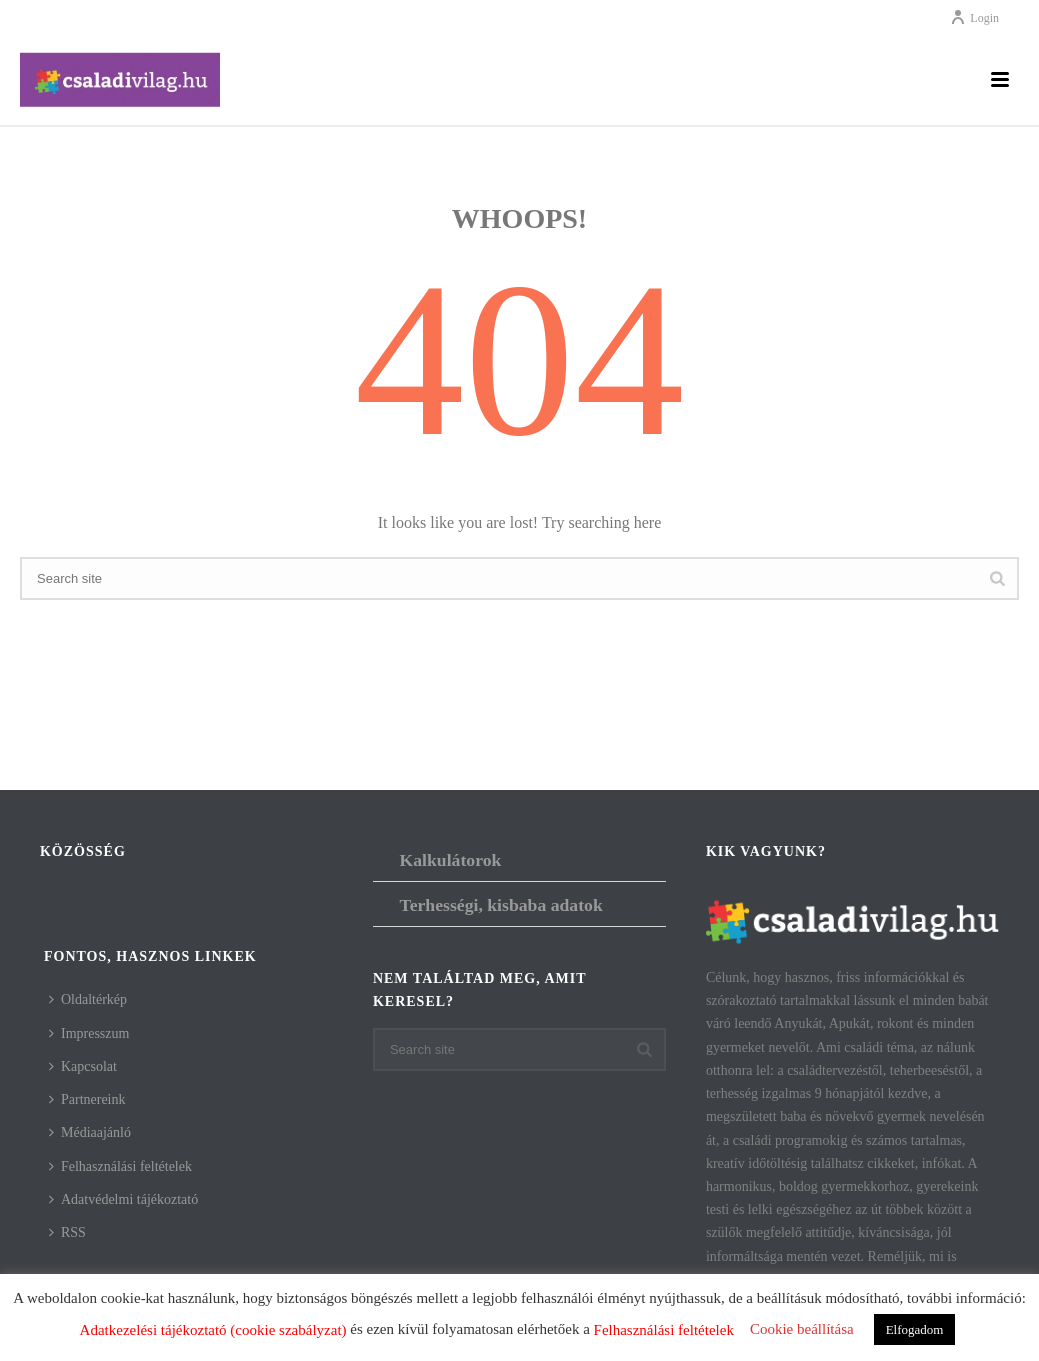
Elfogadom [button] (915, 1329)
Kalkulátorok (450, 860)
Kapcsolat (83, 1066)
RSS (67, 1232)
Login (974, 18)
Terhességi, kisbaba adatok (500, 905)
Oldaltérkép (88, 999)
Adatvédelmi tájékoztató (123, 1199)
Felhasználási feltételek (120, 1166)
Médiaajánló (90, 1132)
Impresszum (89, 1033)
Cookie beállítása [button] (802, 1329)
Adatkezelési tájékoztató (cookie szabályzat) (213, 1330)
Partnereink (87, 1099)
